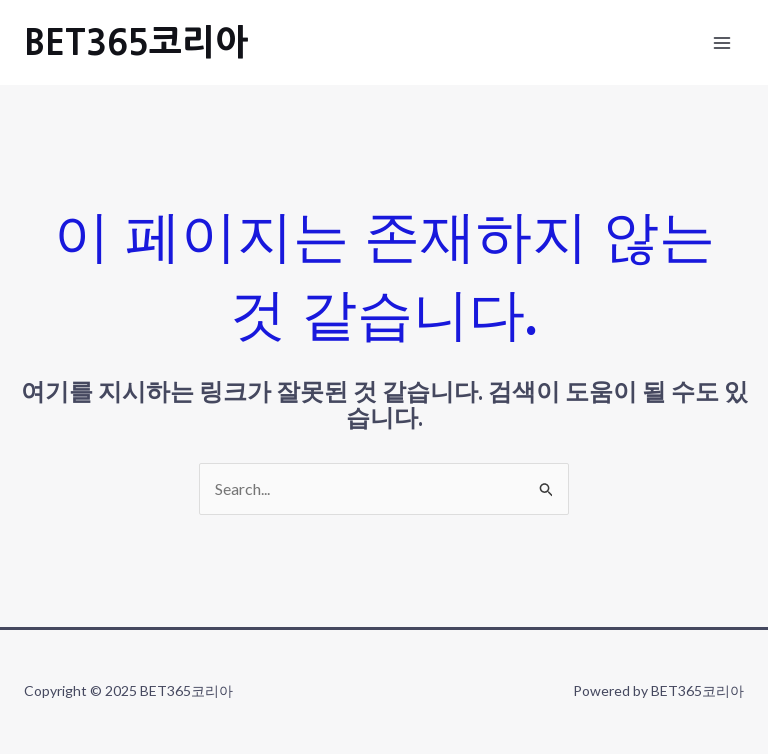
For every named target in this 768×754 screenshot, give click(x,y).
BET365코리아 (136, 42)
